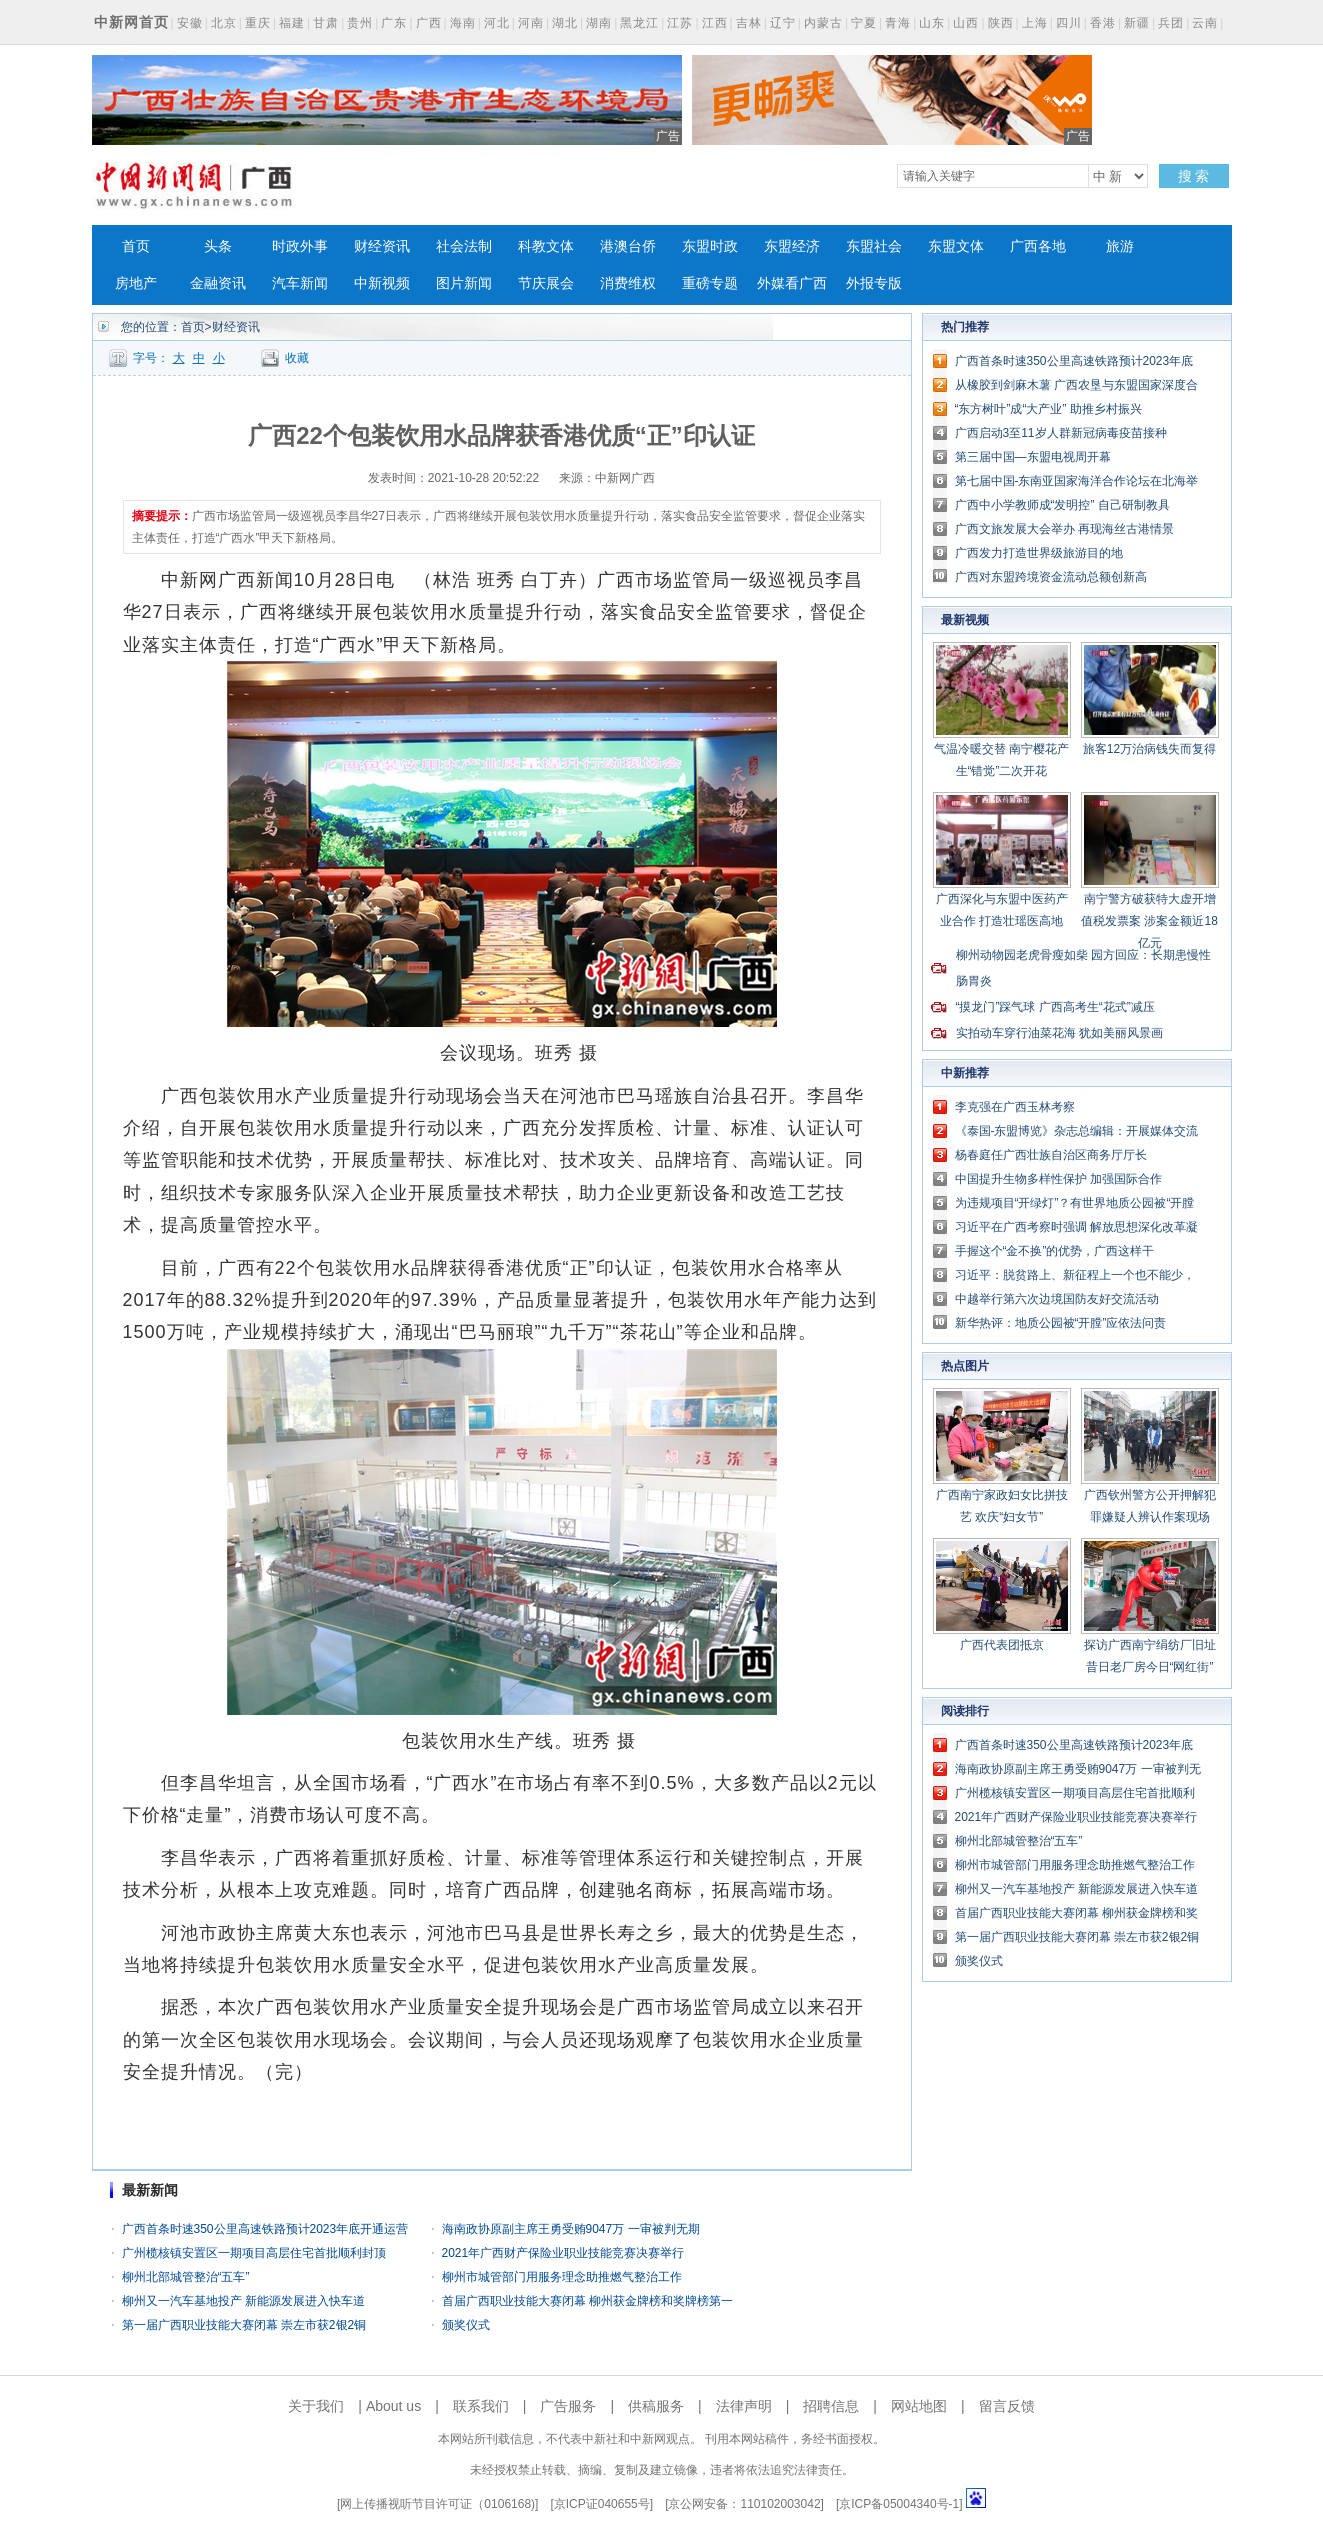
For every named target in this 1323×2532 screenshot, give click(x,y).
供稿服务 (656, 2406)
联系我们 (481, 2406)
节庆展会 (546, 283)
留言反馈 (1007, 2406)
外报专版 (874, 283)
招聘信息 (831, 2406)
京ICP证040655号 (602, 2504)
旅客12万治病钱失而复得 (1149, 749)
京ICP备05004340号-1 (899, 2504)
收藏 (297, 358)
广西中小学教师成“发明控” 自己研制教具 (1062, 505)
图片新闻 (464, 283)
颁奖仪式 (466, 2325)
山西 (966, 23)
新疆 (1137, 23)
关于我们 (316, 2406)
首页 (136, 246)
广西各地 (1038, 246)
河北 (497, 23)
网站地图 (919, 2406)
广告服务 (568, 2406)
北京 (224, 23)
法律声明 (744, 2406)
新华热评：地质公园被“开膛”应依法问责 (1061, 1323)
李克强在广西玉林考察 (1015, 1107)
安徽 (190, 23)
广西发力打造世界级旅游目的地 (1039, 553)
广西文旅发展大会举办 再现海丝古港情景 (1064, 529)
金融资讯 (218, 283)
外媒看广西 (792, 283)
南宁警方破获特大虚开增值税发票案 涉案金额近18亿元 (1149, 921)
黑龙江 (639, 23)
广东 (394, 23)
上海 (1035, 23)
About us (393, 2406)
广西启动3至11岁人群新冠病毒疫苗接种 (1061, 433)
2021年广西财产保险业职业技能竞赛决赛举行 (563, 2253)
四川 (1069, 23)
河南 (531, 23)
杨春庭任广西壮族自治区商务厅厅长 (1051, 1155)
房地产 (136, 283)
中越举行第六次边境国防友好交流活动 (1057, 1299)
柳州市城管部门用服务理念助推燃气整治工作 (562, 2277)
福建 (292, 23)
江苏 (680, 23)
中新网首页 (131, 22)
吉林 (749, 23)
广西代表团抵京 (1002, 1645)
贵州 (360, 23)
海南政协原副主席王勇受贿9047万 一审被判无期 (571, 2229)
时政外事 (300, 246)
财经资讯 (382, 246)
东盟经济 (792, 246)
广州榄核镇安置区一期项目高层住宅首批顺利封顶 (254, 2253)
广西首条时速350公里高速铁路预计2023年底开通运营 (265, 2229)
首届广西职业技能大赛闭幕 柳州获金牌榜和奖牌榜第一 (587, 2301)
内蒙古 (823, 23)
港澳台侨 (628, 246)
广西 (429, 23)
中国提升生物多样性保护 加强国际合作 (1058, 1179)
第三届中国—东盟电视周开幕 (1033, 457)
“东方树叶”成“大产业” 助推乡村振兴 (1048, 409)
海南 (463, 23)
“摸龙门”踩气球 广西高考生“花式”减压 (1055, 1007)
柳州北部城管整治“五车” (186, 2277)
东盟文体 (956, 246)
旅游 (1120, 246)
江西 (715, 23)
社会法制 (464, 246)
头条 (218, 246)
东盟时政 (710, 246)
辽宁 (783, 23)
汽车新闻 (300, 283)
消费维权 (628, 283)
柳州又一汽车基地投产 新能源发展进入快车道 (243, 2301)
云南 (1205, 23)
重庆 (258, 23)
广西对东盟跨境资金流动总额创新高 (1051, 577)
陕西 (1001, 23)
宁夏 (864, 23)
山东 (932, 23)
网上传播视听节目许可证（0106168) (437, 2504)
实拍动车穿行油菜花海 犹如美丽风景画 (1059, 1033)
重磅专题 (710, 283)
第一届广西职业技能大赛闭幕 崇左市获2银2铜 (244, 2325)
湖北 (565, 23)
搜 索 (1194, 176)
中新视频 (382, 283)
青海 (898, 23)
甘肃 (326, 23)
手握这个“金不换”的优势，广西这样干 (1055, 1251)
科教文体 (546, 246)
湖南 (599, 23)
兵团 (1171, 23)
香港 (1103, 23)
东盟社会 (874, 246)
